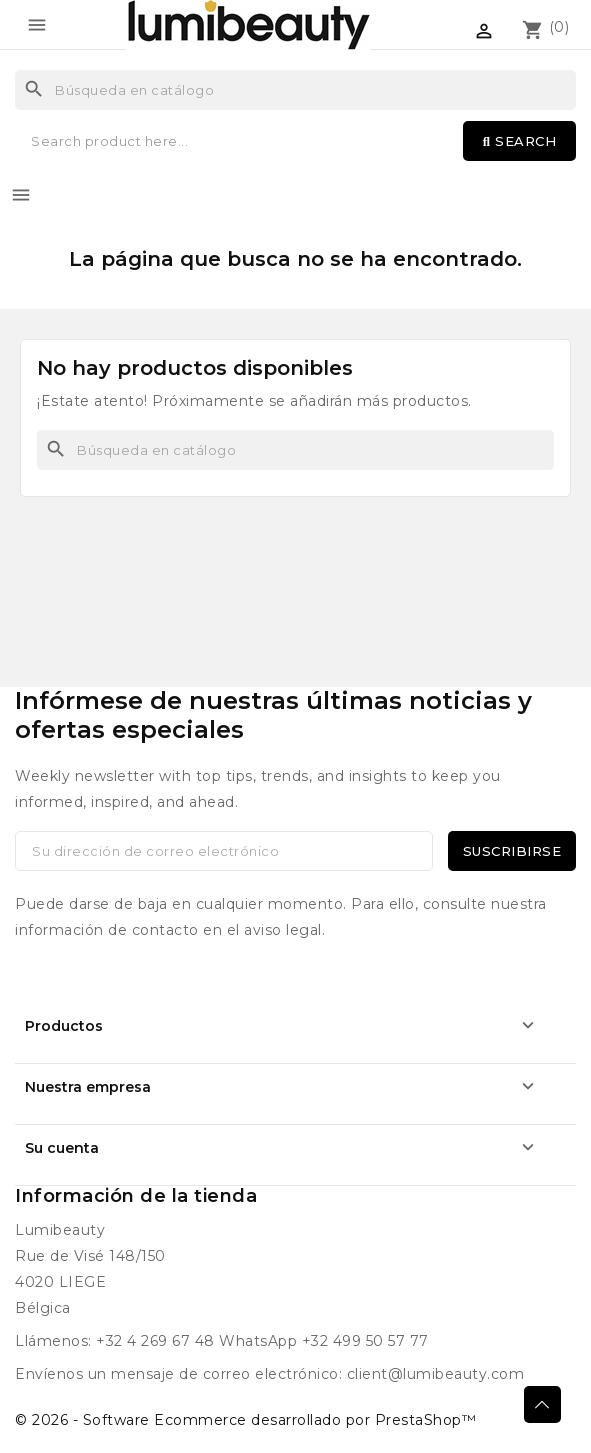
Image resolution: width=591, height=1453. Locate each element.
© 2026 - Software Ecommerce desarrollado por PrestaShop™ (245, 1420)
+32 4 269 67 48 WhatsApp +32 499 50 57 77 (262, 1341)
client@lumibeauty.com (436, 1374)
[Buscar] (295, 90)
